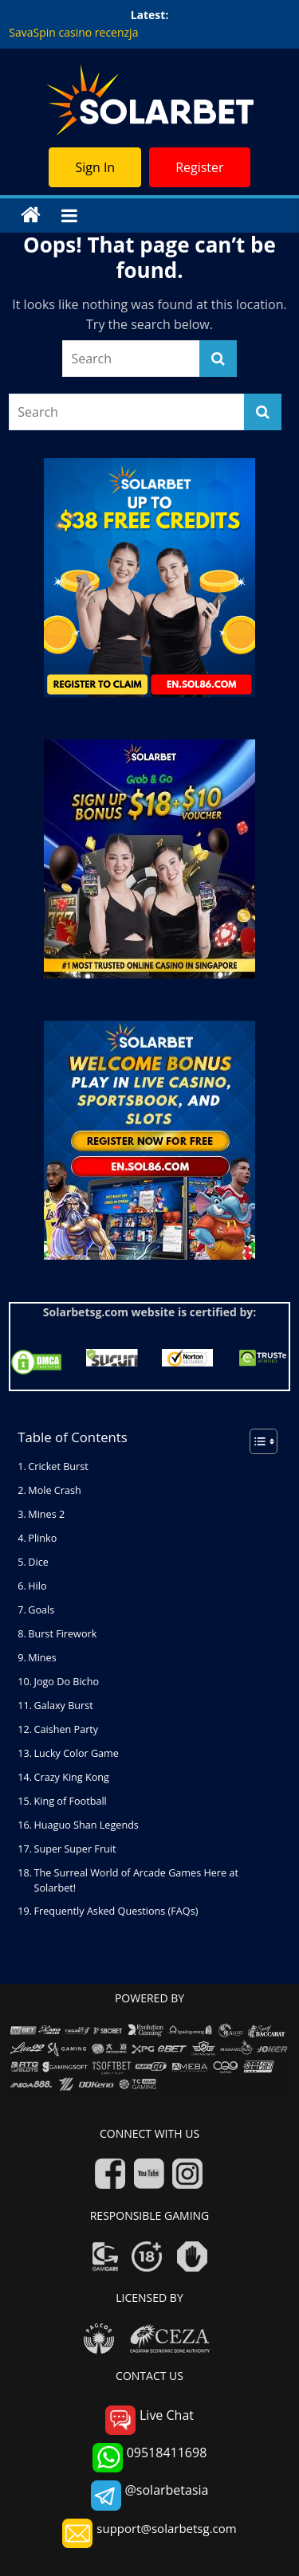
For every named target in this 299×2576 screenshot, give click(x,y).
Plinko (42, 1538)
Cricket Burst (58, 1466)
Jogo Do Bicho (66, 1681)
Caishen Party (66, 1729)
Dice (38, 1562)
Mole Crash (54, 1490)
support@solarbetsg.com (149, 2533)
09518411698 (149, 2457)
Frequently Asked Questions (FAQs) (116, 1911)
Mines (42, 1657)
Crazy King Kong (71, 1777)
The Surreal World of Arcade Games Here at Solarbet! (136, 1880)
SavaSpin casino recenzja (73, 32)
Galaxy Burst (65, 1705)
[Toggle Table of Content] (255, 1441)
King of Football (70, 1801)
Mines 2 (46, 1514)
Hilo (37, 1586)
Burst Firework (62, 1634)
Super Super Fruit (75, 1849)
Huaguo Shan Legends (86, 1825)
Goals (41, 1610)
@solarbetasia (150, 2495)
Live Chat (149, 2420)
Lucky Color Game (76, 1753)
